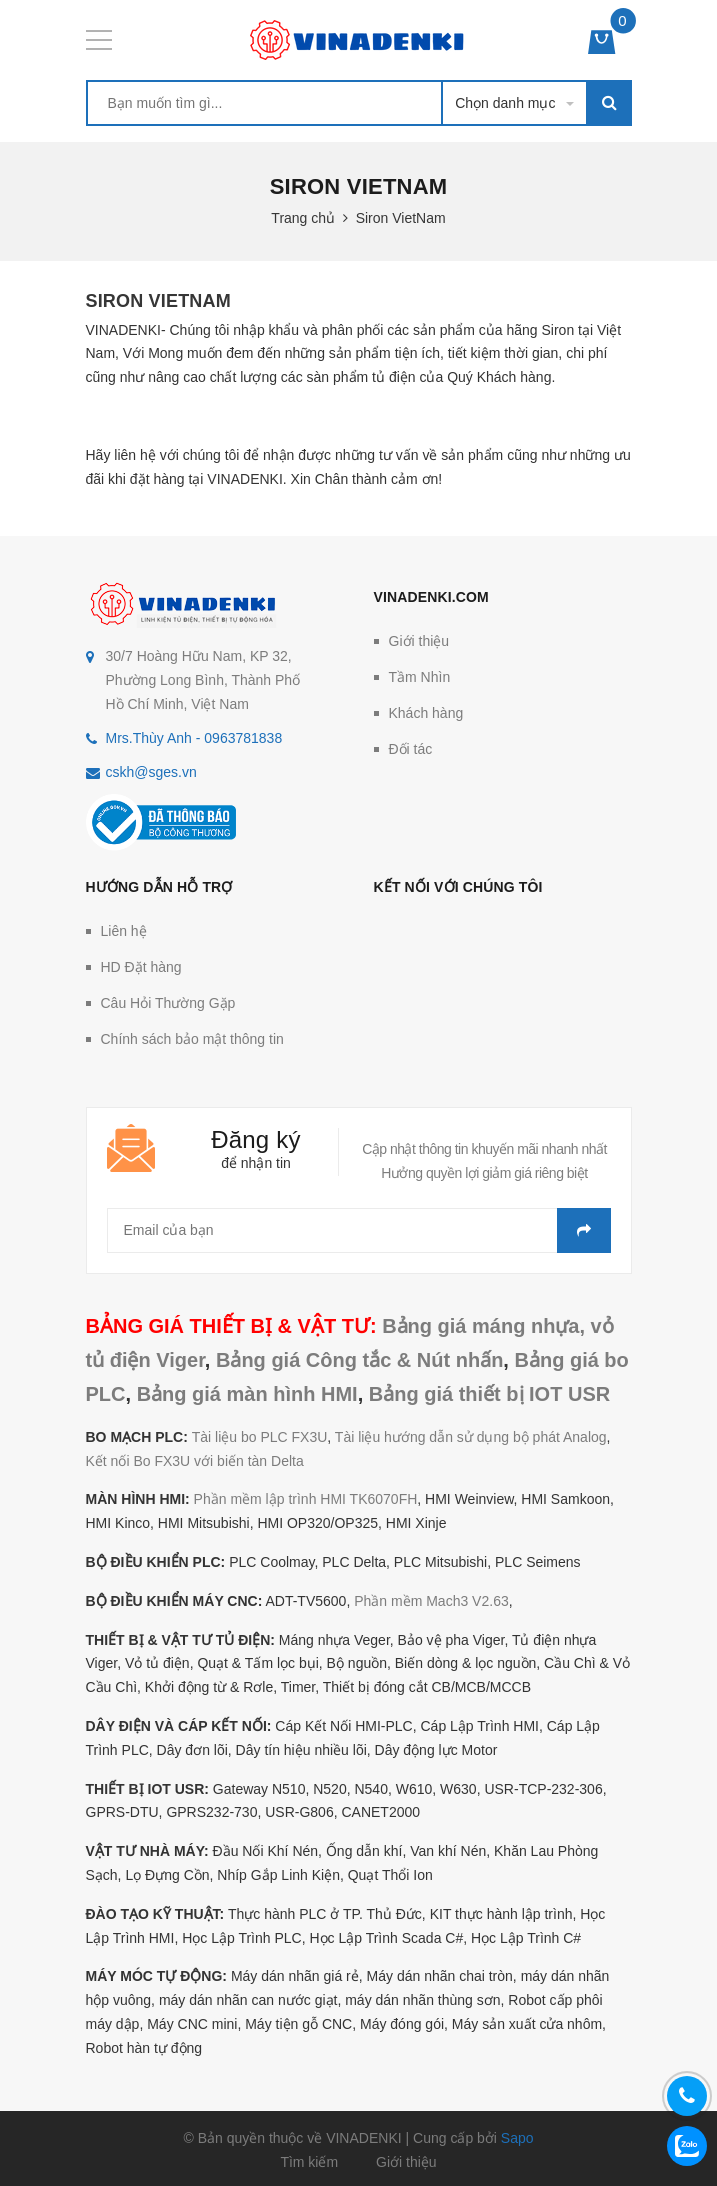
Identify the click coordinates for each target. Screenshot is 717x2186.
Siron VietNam (158, 301)
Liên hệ (124, 931)
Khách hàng (426, 713)
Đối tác (411, 749)
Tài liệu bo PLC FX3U (260, 1437)
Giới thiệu (419, 641)
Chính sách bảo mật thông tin (192, 1039)
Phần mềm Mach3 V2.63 (431, 1601)
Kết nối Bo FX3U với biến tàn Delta (195, 1461)
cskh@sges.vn (151, 772)
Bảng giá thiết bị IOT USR (489, 1394)
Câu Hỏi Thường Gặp (168, 1003)
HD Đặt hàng (141, 967)
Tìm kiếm (309, 2162)
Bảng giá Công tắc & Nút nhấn (359, 1360)
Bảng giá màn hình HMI (247, 1394)
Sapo (517, 2138)
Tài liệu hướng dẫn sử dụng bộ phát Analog (471, 1437)
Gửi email (584, 1230)
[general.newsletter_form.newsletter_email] (359, 1230)
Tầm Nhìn (420, 677)
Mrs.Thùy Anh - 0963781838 (194, 738)
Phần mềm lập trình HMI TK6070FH (306, 1499)
